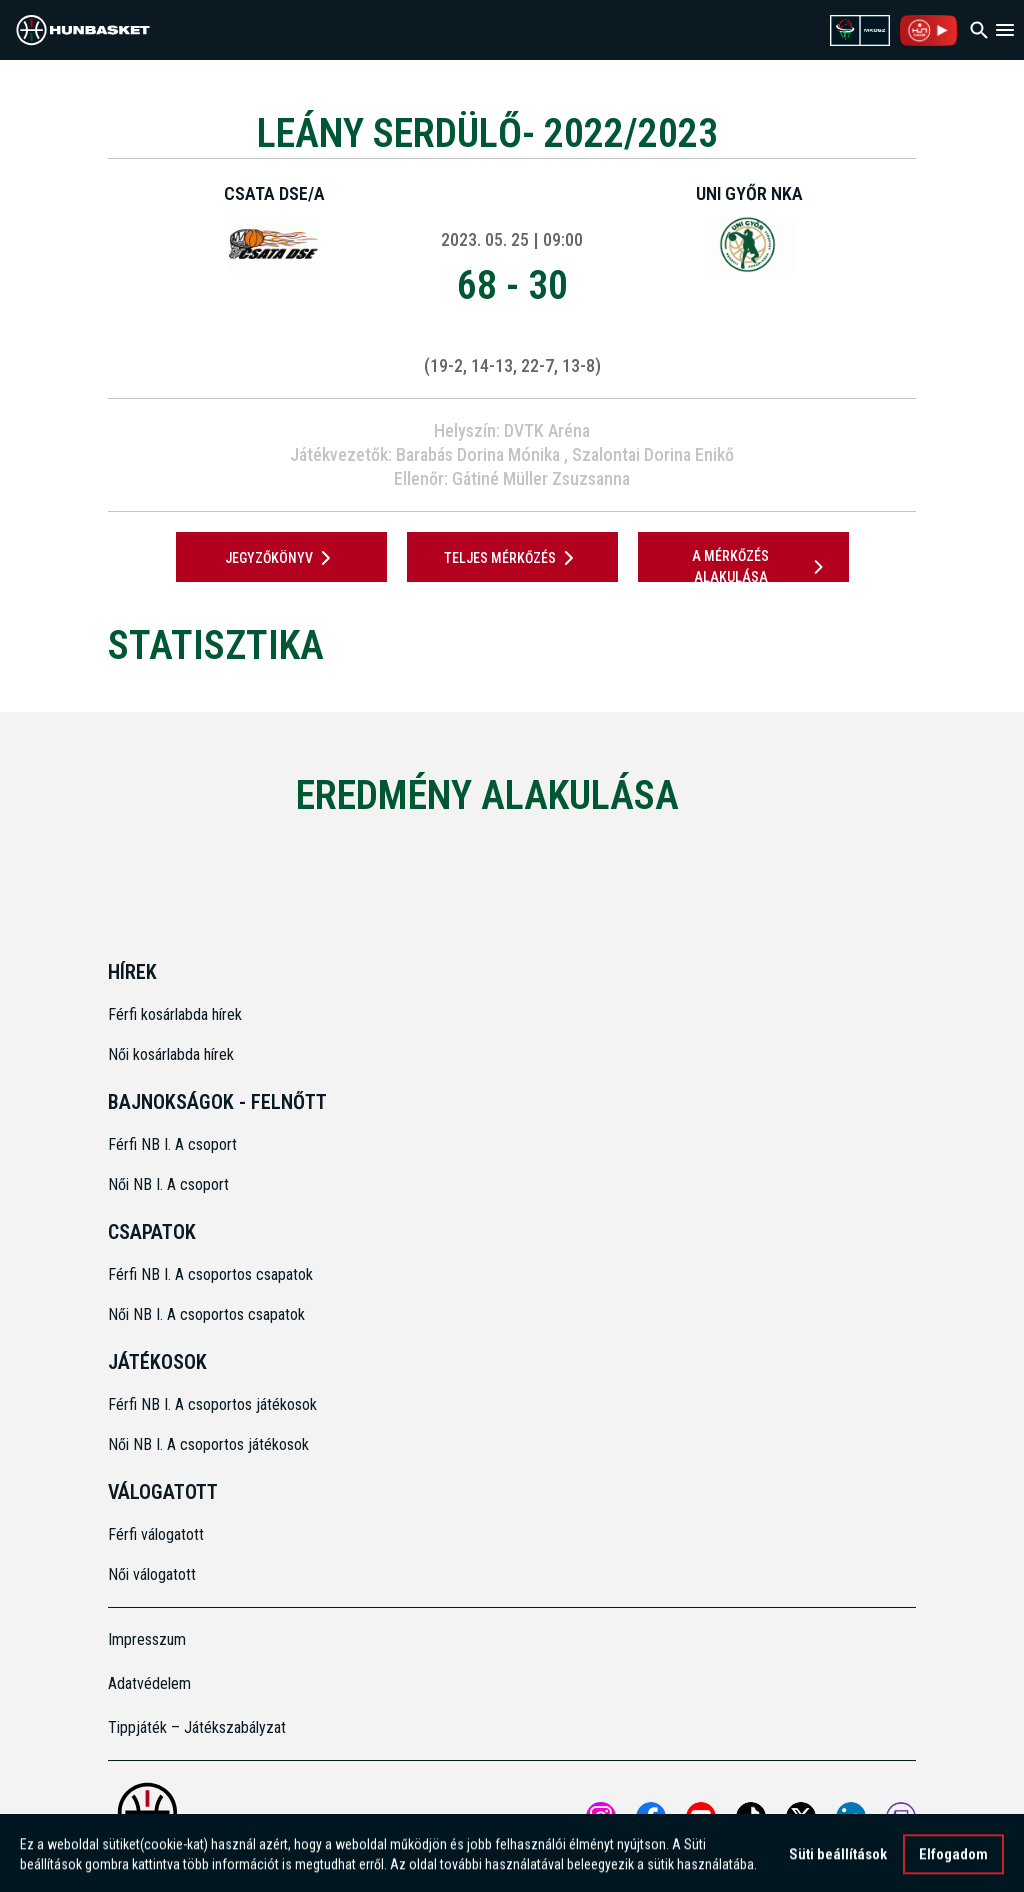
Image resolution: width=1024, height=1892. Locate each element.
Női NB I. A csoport (168, 1184)
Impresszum (147, 1639)
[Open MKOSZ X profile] (801, 1817)
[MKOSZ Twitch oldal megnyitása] (901, 1817)
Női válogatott (152, 1574)
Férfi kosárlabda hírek (175, 1014)
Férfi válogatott (156, 1534)
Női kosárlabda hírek (171, 1054)
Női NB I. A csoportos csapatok (208, 1314)
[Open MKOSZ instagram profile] (601, 1817)
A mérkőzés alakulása (761, 566)
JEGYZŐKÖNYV (281, 558)
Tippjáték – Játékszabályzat (197, 1727)
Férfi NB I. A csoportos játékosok (212, 1404)
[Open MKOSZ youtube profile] (701, 1817)
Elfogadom (953, 1861)
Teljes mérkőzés (512, 558)
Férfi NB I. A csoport (172, 1144)
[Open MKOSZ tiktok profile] (751, 1817)
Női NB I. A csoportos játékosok (208, 1444)
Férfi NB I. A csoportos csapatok (212, 1274)
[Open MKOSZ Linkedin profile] (851, 1817)
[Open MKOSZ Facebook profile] (651, 1817)
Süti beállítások (838, 1861)
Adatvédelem (149, 1683)
